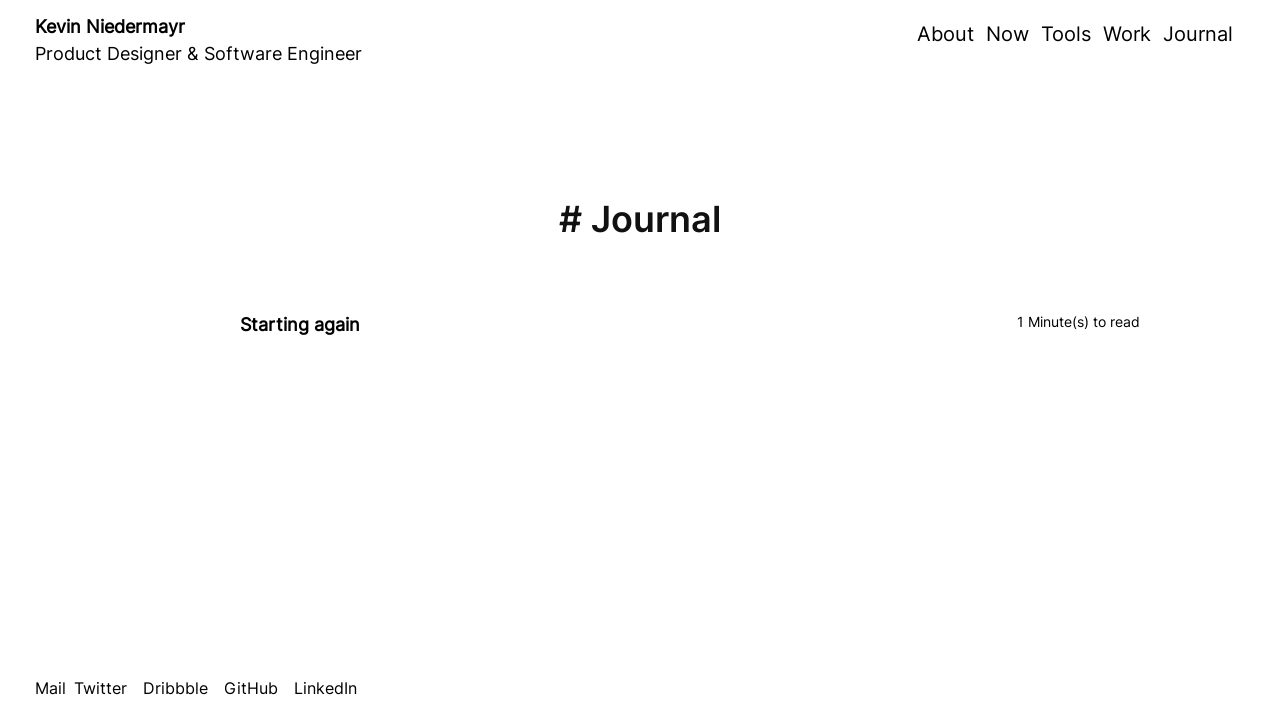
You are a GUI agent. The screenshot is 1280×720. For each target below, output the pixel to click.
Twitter (100, 688)
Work (1127, 34)
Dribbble (175, 688)
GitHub (251, 688)
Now (1007, 34)
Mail (50, 688)
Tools (1066, 34)
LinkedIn (325, 688)
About (945, 34)
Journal (1198, 34)
